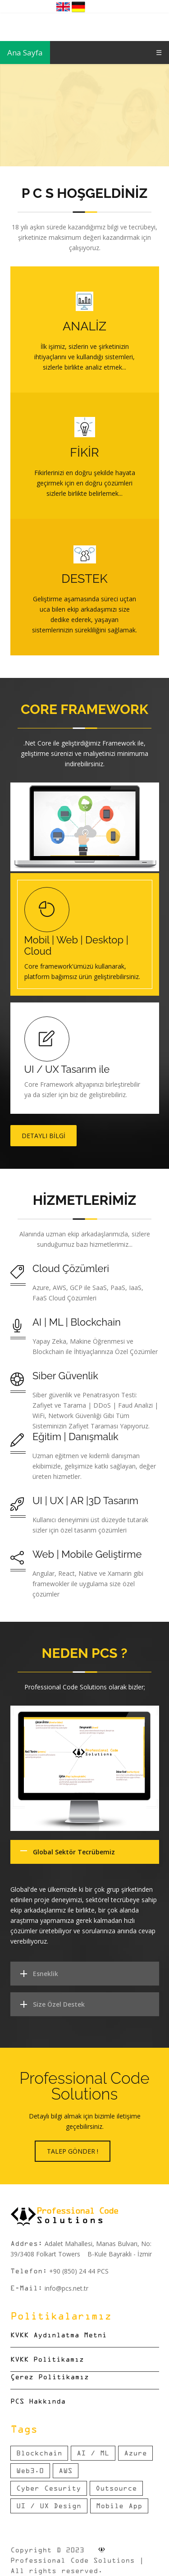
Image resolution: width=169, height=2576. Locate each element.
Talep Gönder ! (72, 2151)
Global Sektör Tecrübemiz (74, 1852)
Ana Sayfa (25, 52)
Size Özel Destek (59, 2004)
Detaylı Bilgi (43, 1135)
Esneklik (45, 1973)
